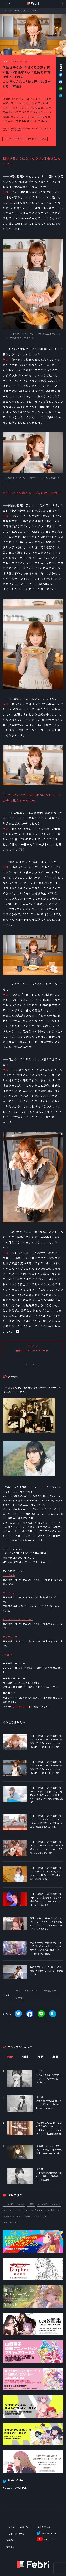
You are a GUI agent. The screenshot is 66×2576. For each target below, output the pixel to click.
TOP (4, 11)
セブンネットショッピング (18, 1619)
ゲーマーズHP (21, 1706)
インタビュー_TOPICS (14, 139)
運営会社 (10, 2547)
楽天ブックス (10, 1637)
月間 (40, 2057)
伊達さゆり (32, 139)
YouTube (49, 2539)
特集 (11, 11)
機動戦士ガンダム (13, 2216)
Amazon (7, 1654)
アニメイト (9, 1575)
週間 (25, 2057)
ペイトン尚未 (41, 2216)
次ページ (33, 1348)
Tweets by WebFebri (15, 2488)
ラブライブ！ (11, 2223)
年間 (55, 2057)
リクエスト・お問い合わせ (19, 2527)
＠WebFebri (49, 2533)
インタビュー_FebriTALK (50, 2204)
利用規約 (10, 2540)
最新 (10, 2057)
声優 (44, 139)
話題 (28, 2216)
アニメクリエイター (14, 2210)
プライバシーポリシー (16, 2534)
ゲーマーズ (9, 1593)
